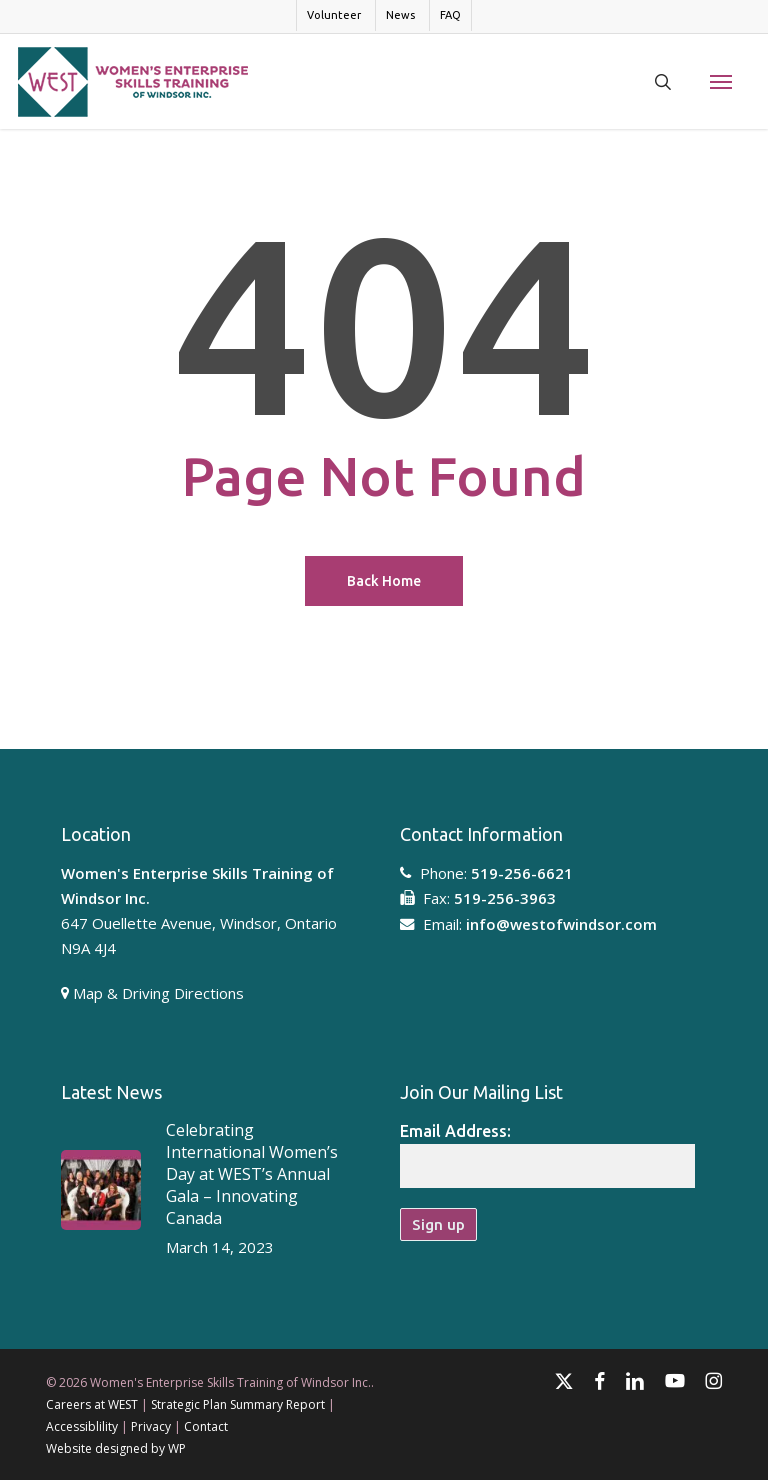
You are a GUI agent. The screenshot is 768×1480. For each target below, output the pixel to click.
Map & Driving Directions (158, 993)
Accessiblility (82, 1426)
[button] (721, 82)
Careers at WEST (92, 1404)
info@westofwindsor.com (561, 924)
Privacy (151, 1426)
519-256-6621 (522, 873)
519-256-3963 (505, 898)
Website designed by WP (116, 1448)
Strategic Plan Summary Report (238, 1404)
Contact (206, 1426)
